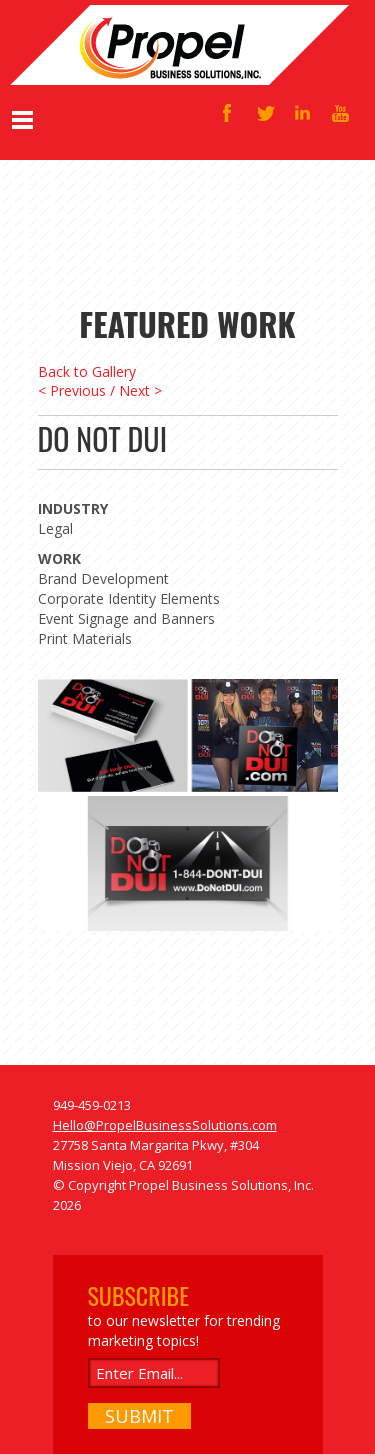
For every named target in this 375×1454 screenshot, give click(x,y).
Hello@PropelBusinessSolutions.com (165, 1125)
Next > (140, 390)
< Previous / (76, 390)
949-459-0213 (92, 1105)
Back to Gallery (87, 371)
